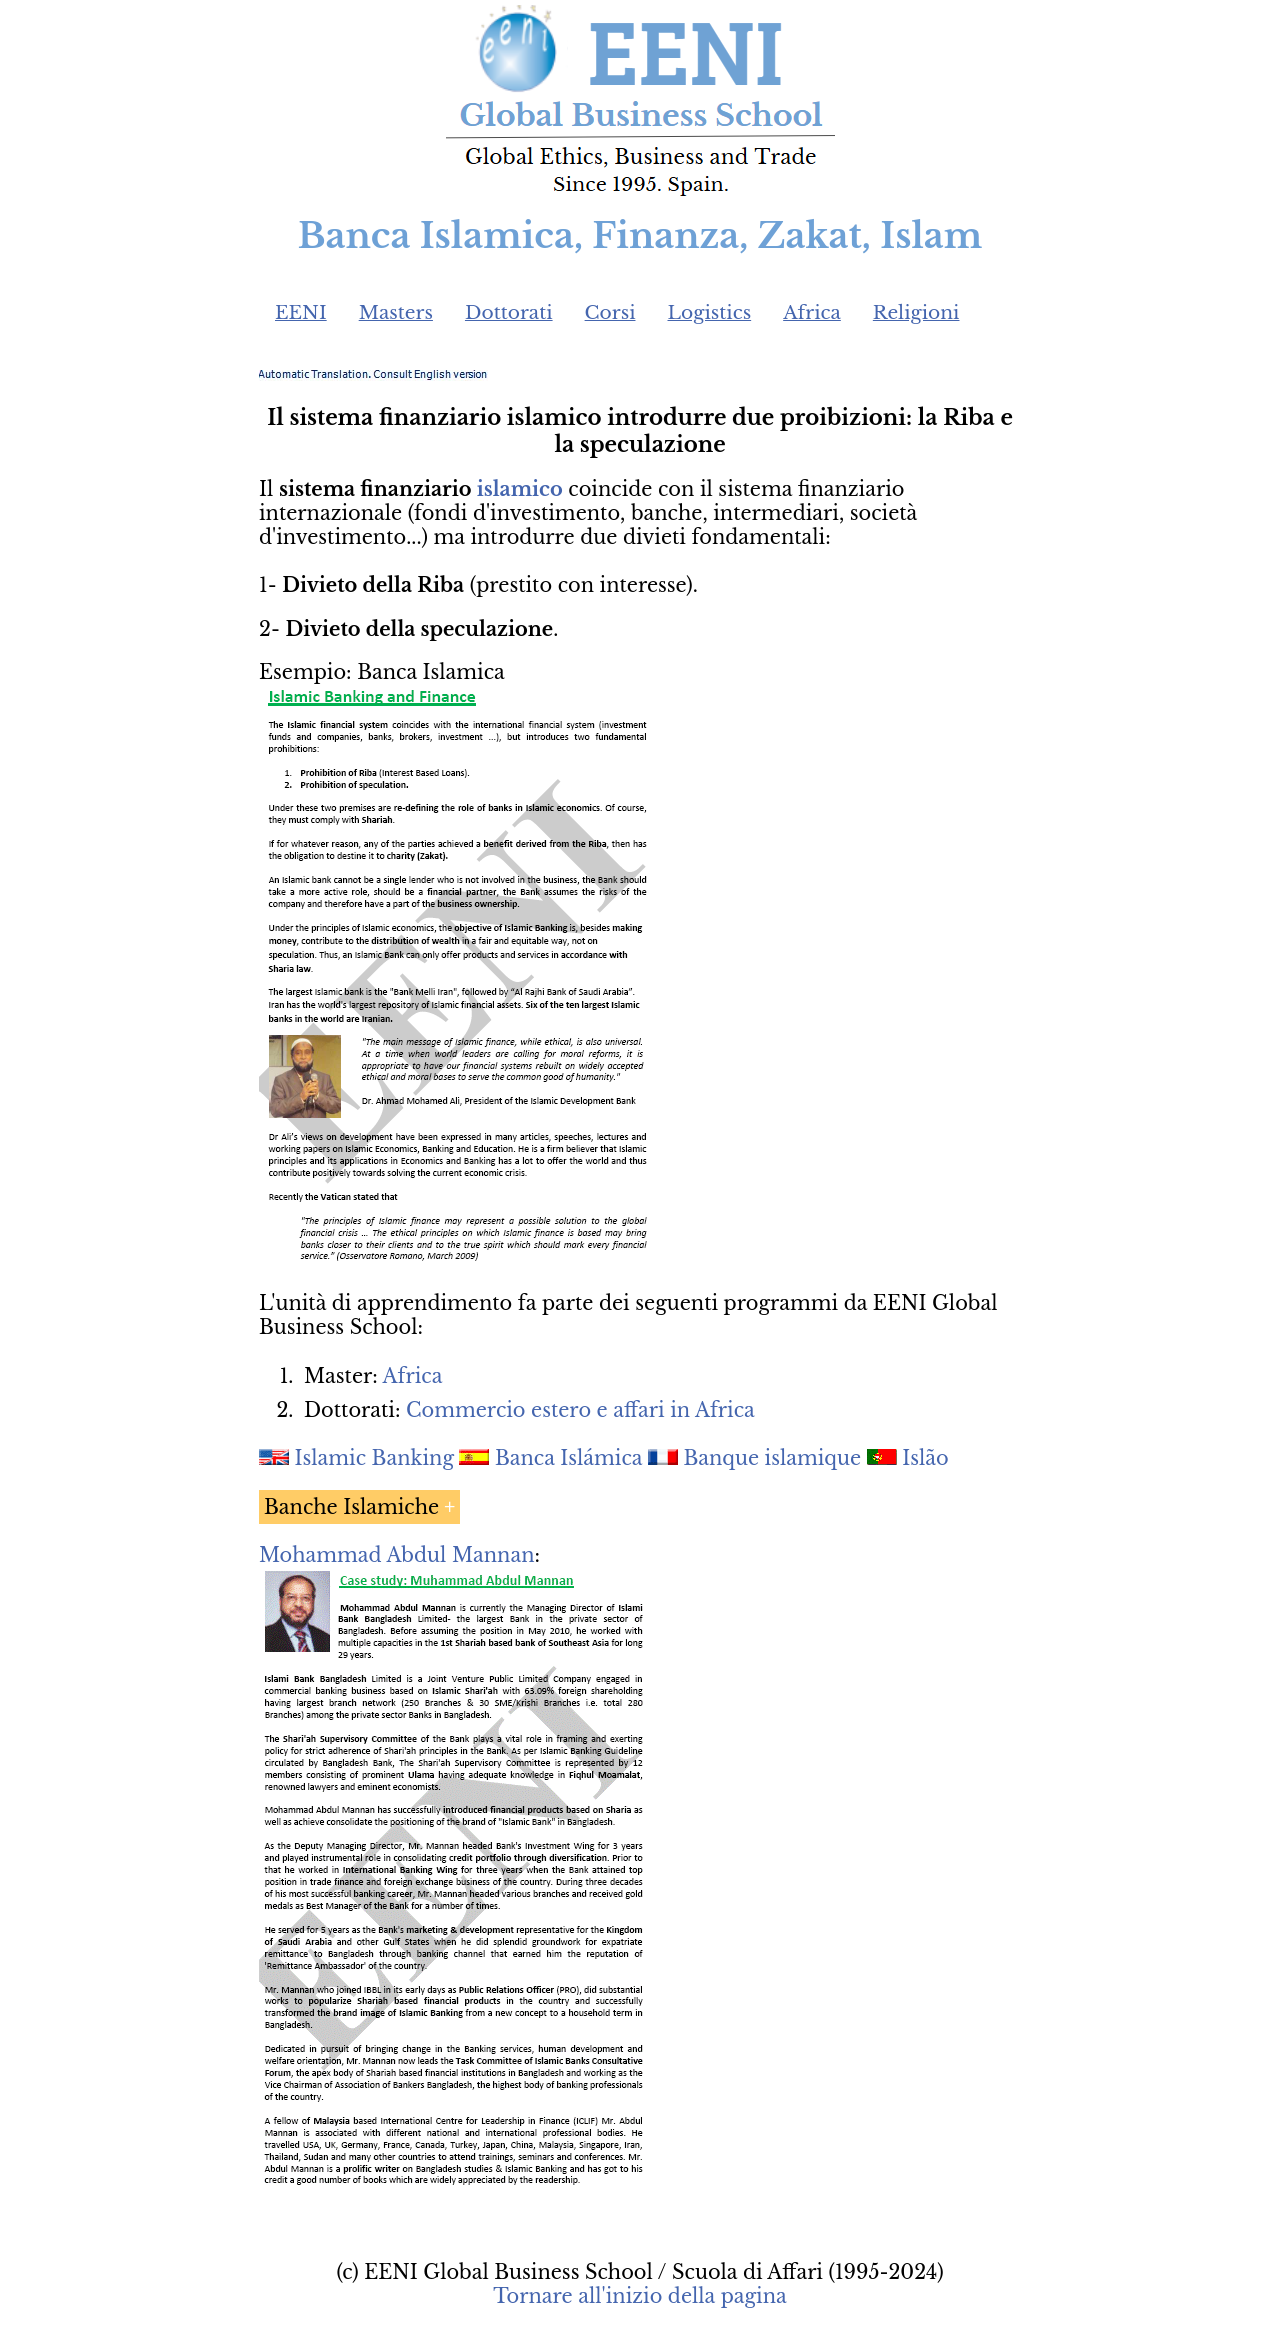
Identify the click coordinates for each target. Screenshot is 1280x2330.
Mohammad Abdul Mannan (396, 1555)
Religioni (916, 312)
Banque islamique (772, 1458)
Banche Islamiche (351, 1507)
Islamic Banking (374, 1458)
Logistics (710, 312)
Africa (812, 312)
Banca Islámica (568, 1458)
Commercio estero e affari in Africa (580, 1410)
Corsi (610, 312)
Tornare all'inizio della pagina (640, 2296)
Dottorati (509, 312)
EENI (301, 312)
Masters (396, 312)
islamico (520, 489)
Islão (925, 1458)
